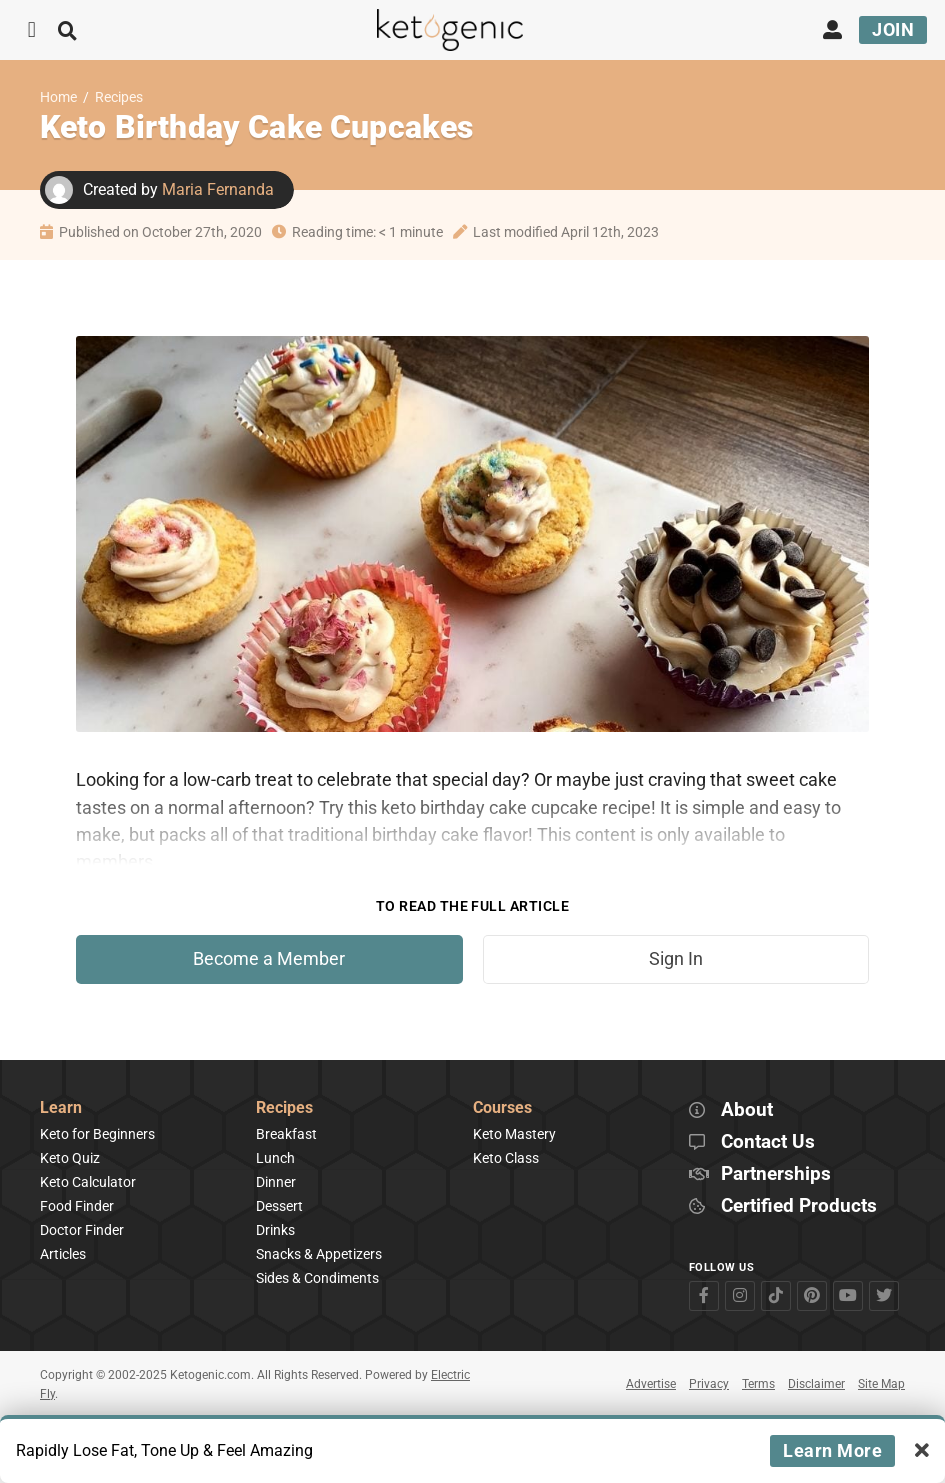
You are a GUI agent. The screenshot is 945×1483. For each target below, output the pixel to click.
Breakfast (286, 1134)
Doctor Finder (82, 1230)
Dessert (279, 1206)
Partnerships (776, 1174)
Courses (502, 1108)
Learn (61, 1108)
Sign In (676, 959)
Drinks (275, 1230)
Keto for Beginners (97, 1134)
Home (58, 97)
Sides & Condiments (317, 1278)
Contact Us (768, 1142)
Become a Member (269, 959)
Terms (758, 1384)
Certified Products (799, 1206)
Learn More (832, 1450)
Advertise (651, 1384)
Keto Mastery (514, 1134)
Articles (63, 1254)
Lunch (275, 1158)
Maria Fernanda (218, 189)
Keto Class (506, 1158)
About (747, 1110)
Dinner (276, 1182)
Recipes (119, 97)
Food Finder (77, 1206)
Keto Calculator (88, 1182)
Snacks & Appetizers (319, 1254)
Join (893, 29)
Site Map (881, 1384)
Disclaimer (816, 1384)
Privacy (709, 1384)
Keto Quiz (70, 1158)
